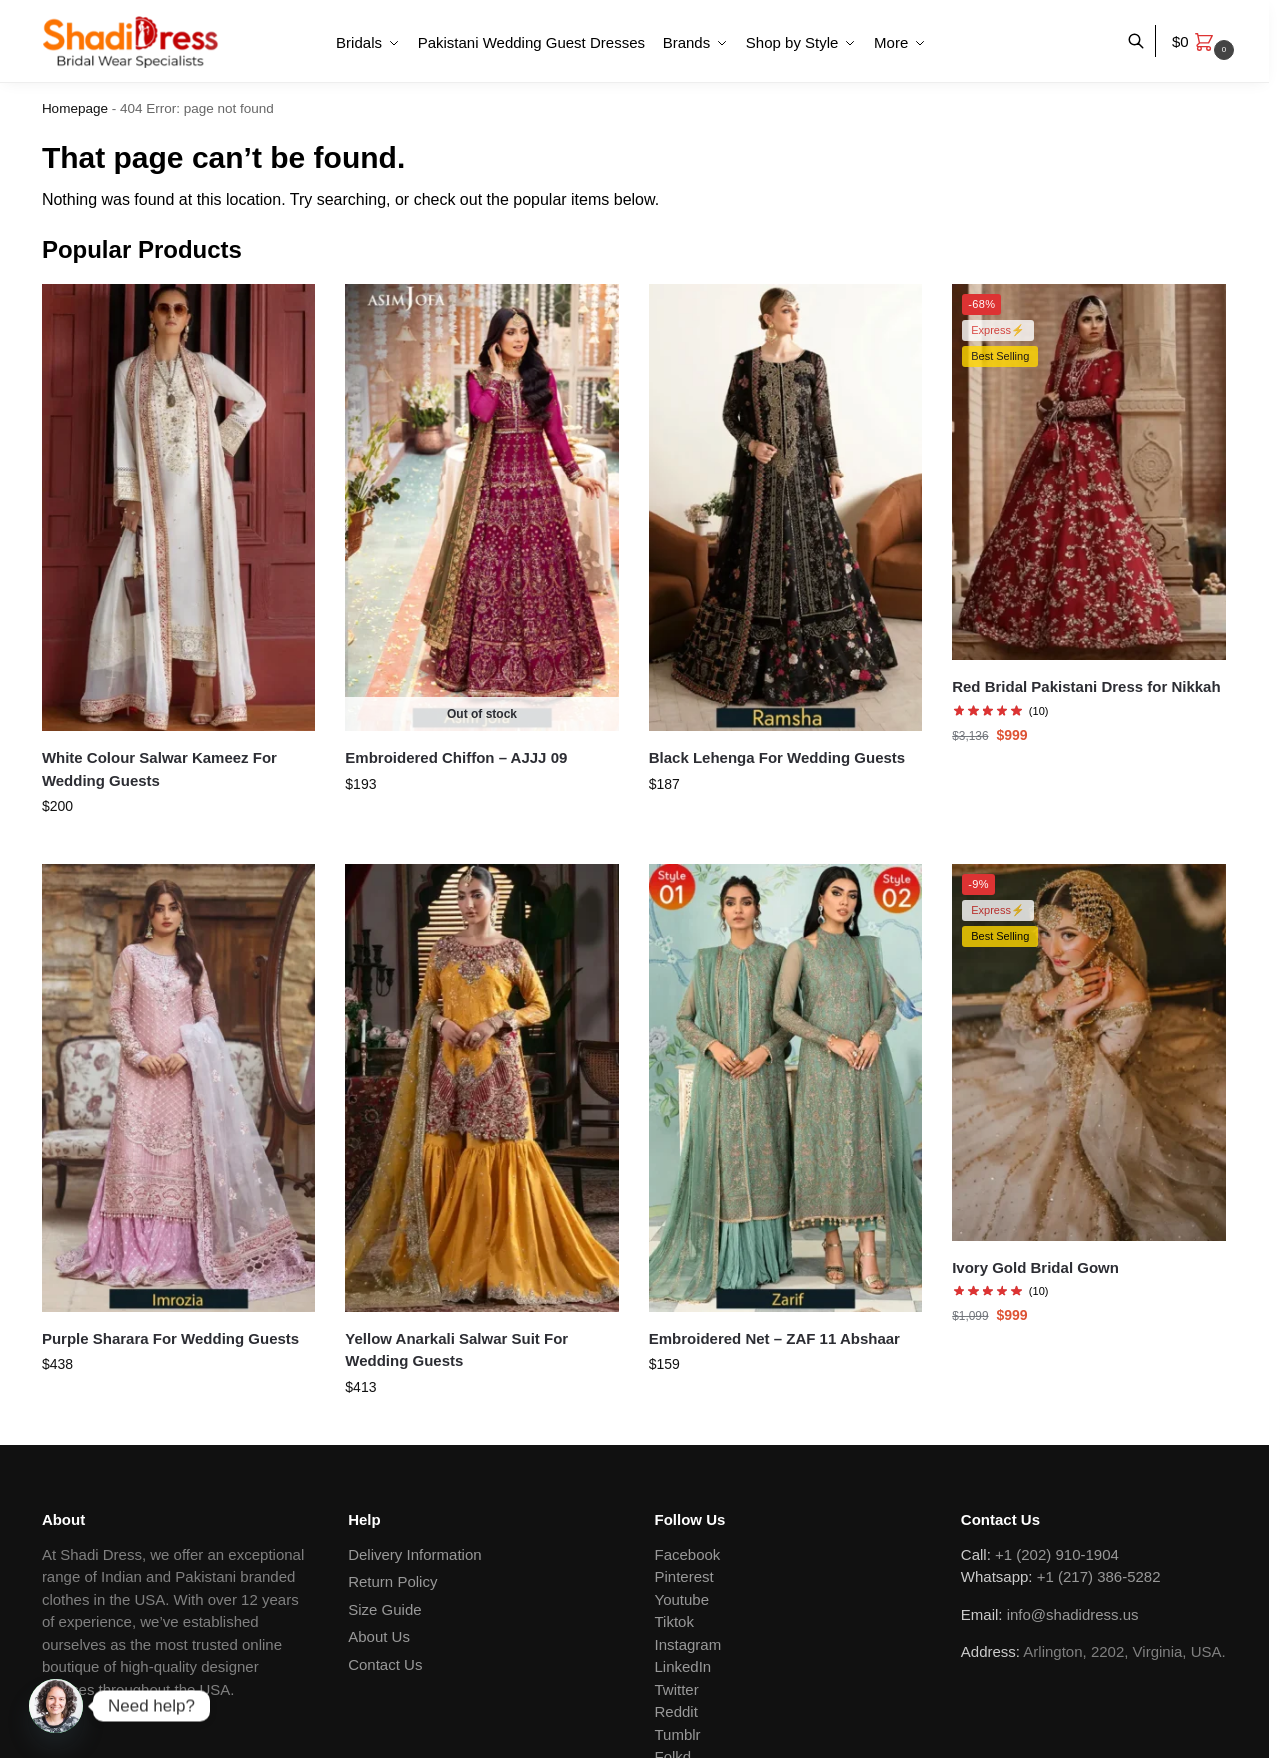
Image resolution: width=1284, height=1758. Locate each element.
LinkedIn (683, 1666)
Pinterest (684, 1576)
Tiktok (674, 1621)
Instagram (688, 1644)
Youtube (682, 1599)
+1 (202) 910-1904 (1057, 1554)
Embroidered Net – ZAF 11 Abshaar (774, 1338)
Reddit (676, 1711)
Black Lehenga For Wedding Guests (777, 757)
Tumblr (678, 1734)
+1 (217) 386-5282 (1099, 1576)
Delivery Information (414, 1554)
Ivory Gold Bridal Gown (1035, 1267)
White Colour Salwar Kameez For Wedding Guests (159, 769)
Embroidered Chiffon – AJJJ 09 (456, 757)
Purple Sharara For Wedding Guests (170, 1338)
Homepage (75, 108)
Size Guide (384, 1609)
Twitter (677, 1689)
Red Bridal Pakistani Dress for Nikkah (1086, 686)
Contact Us (385, 1664)
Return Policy (392, 1581)
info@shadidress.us (1073, 1614)
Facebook (688, 1554)
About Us (379, 1636)
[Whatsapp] (56, 1706)
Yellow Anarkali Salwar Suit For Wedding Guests (456, 1350)
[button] (1205, 42)
